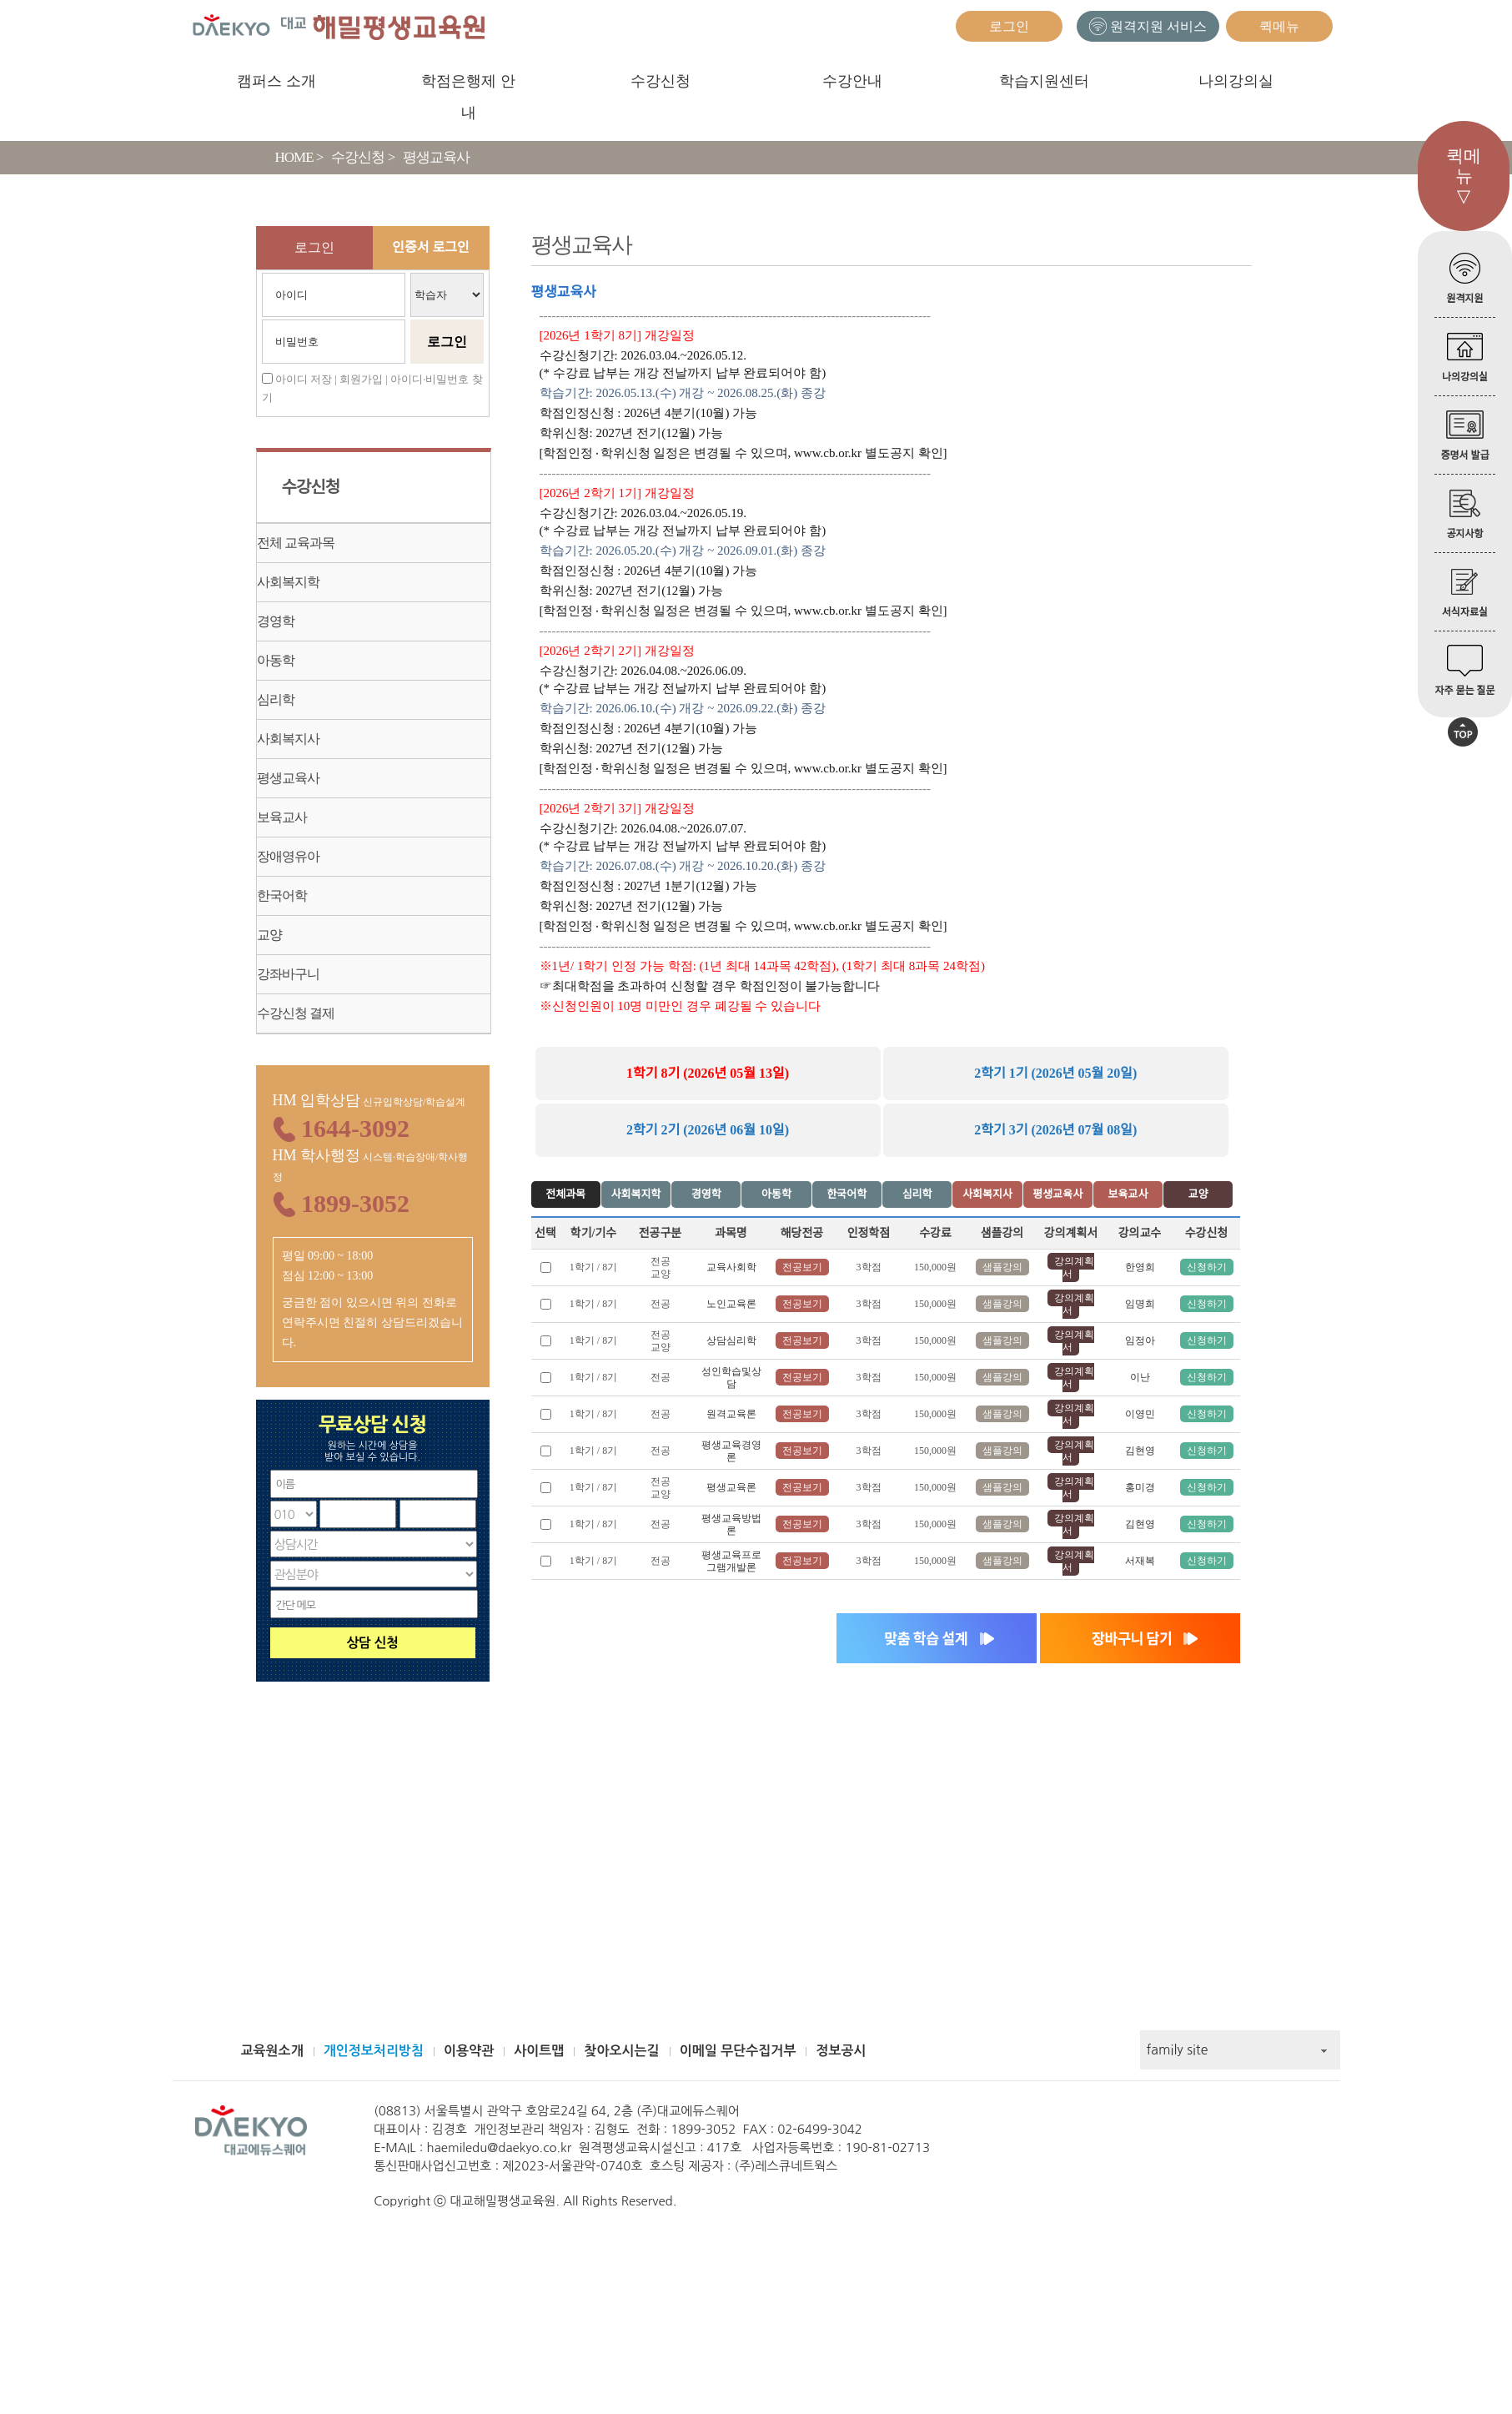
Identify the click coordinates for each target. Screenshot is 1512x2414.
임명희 (1140, 1304)
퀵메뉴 (1279, 26)
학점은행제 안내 (468, 85)
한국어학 (282, 895)
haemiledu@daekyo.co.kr (499, 2147)
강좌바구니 (288, 974)
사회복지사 (288, 739)
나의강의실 (1235, 81)
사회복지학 (288, 582)
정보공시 (841, 2050)
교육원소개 (272, 2050)
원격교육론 (731, 1414)
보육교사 (282, 817)
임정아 (1140, 1340)
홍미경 (1140, 1487)
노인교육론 (731, 1304)
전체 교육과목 (295, 543)
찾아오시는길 (621, 2050)
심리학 (275, 699)
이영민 (1140, 1414)
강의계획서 (1074, 1267)
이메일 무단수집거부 (738, 2050)
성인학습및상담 (731, 1377)
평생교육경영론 (731, 1451)
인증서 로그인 (430, 247)
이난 (1140, 1377)
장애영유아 (288, 856)
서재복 (1140, 1561)
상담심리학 (731, 1340)
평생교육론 (731, 1487)
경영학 (275, 621)
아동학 (275, 660)
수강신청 (660, 81)
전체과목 (565, 1194)
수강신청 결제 (295, 1013)
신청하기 (1207, 1267)
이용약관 (469, 2050)
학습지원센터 (1044, 81)
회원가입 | (363, 379)
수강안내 (852, 81)
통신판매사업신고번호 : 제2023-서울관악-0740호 (508, 2166)
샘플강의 (1002, 1267)
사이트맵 (539, 2050)
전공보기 (802, 1267)
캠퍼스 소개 (276, 81)
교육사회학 (731, 1267)
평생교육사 (288, 778)
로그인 (1009, 26)
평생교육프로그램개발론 (731, 1561)
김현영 (1140, 1450)
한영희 (1140, 1267)
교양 (269, 935)
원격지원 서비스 (1148, 26)
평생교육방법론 (731, 1524)
